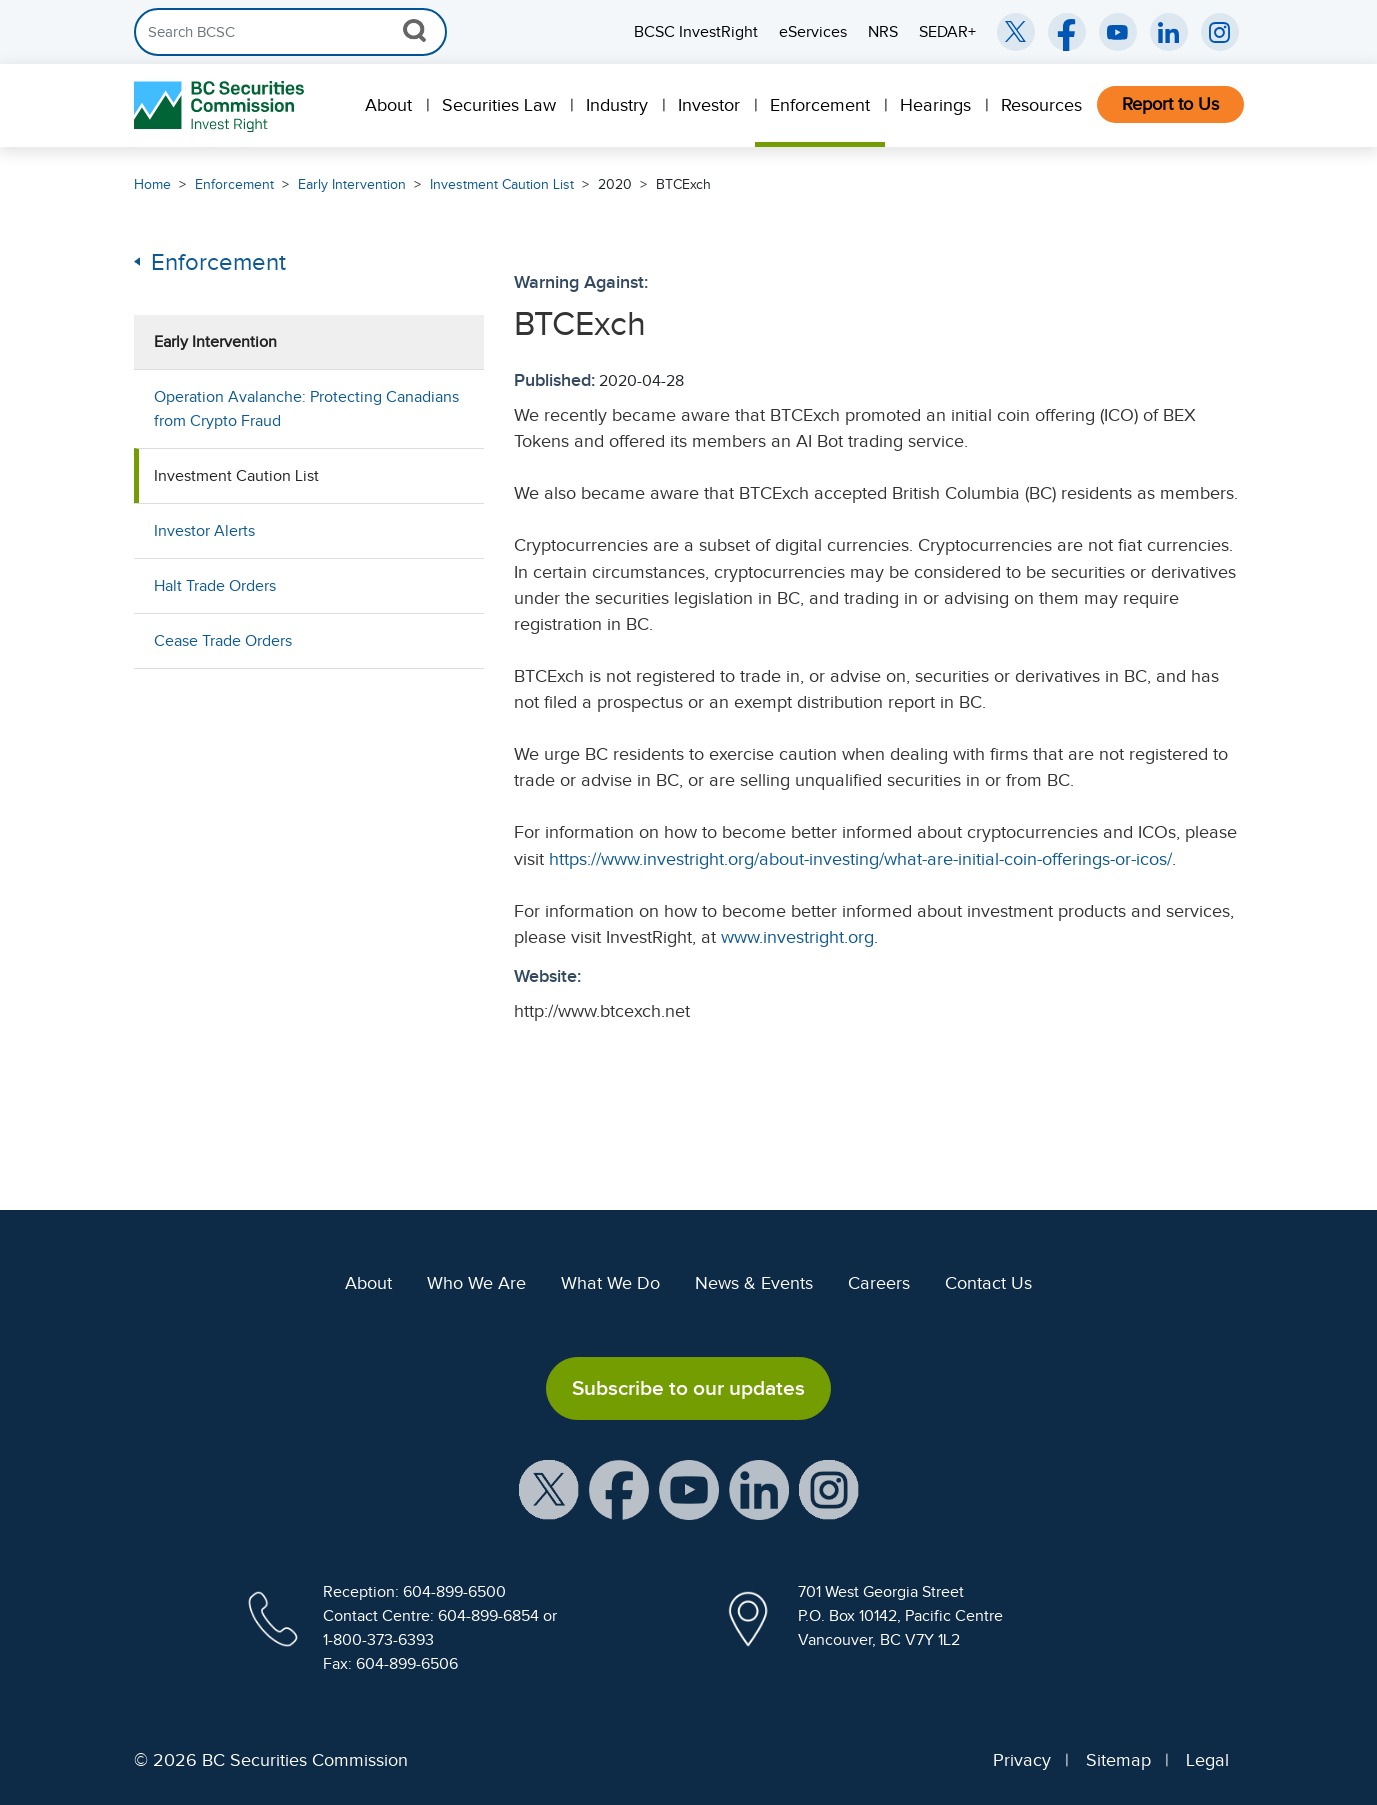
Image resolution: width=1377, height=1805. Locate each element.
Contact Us (988, 1283)
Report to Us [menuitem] (1170, 104)
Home (152, 184)
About (368, 1283)
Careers (879, 1283)
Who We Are (476, 1283)
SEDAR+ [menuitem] (947, 32)
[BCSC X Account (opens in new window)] (549, 1488)
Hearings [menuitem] (935, 105)
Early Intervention (352, 184)
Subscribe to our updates (688, 1388)
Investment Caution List (502, 184)
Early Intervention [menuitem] (215, 342)
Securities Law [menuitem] (499, 105)
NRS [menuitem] (883, 32)
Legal (1207, 1760)
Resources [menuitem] (1041, 105)
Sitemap (1118, 1760)
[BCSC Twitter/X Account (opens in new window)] (1016, 32)
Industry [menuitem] (617, 105)
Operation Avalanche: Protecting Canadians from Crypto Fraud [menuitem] (306, 409)
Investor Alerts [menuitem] (204, 531)
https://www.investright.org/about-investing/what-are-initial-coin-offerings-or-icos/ (860, 859)
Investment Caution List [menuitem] (236, 476)
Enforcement (234, 184)
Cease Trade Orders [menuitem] (223, 641)
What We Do (610, 1283)
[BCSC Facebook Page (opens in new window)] (1067, 32)
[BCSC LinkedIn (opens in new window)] (1169, 32)
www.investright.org (797, 937)
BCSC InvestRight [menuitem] (696, 32)
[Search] (290, 32)
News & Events (754, 1283)
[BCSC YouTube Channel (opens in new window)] (1118, 32)
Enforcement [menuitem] (820, 105)
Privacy (1022, 1760)
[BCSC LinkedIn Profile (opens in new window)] (759, 1488)
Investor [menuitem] (709, 105)
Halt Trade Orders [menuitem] (215, 586)
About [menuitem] (388, 105)
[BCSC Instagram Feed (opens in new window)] (1220, 32)
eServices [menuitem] (813, 32)
